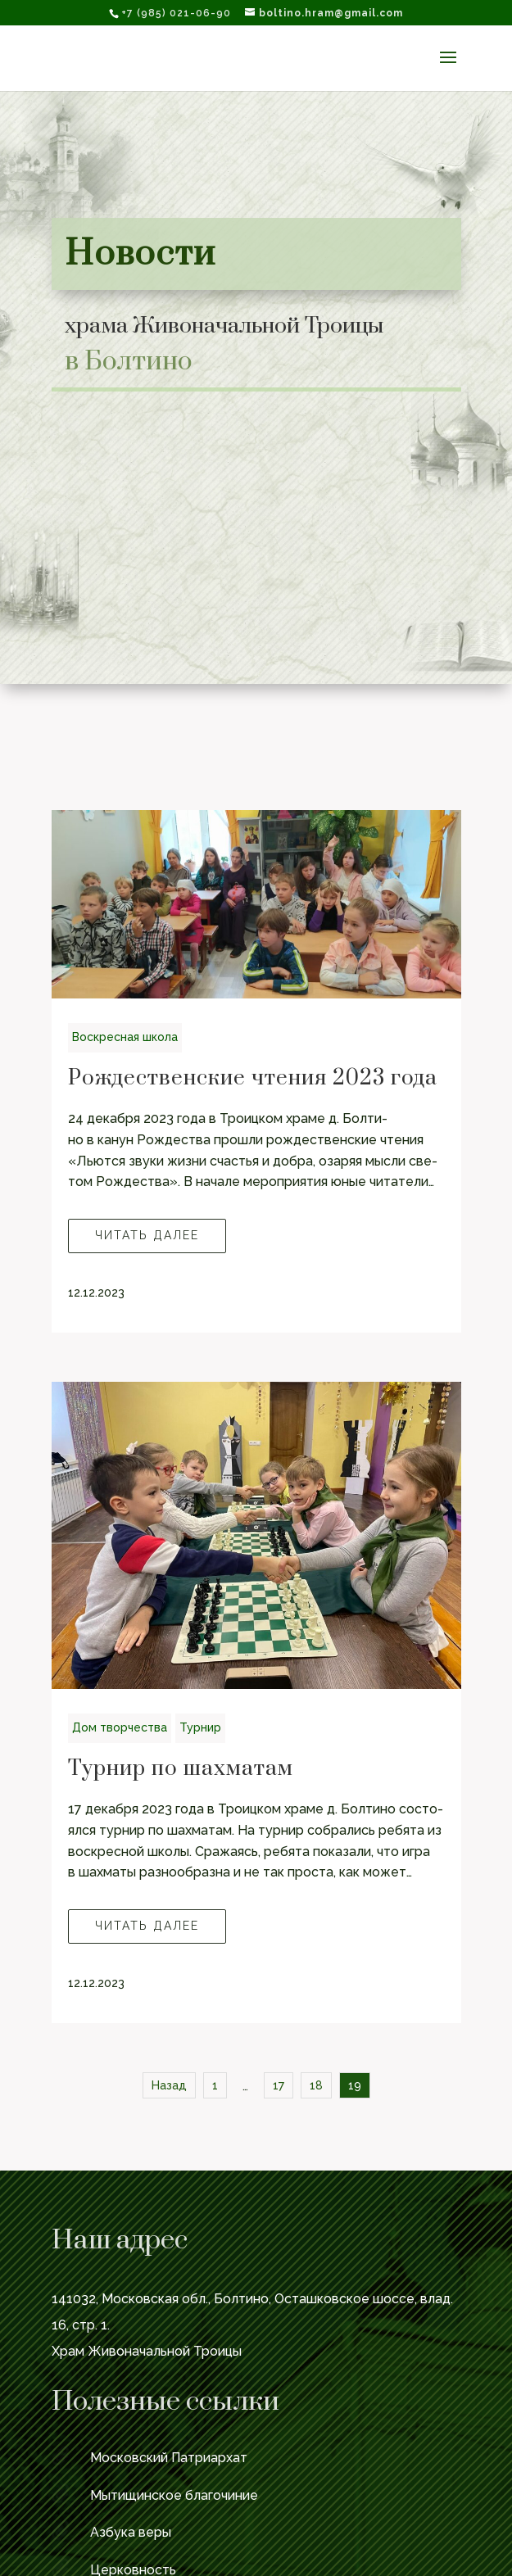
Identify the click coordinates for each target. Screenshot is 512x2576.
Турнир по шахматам (180, 1768)
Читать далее (147, 1235)
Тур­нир (200, 1727)
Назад (169, 2085)
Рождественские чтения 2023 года (252, 1078)
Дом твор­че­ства (119, 1727)
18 (316, 2085)
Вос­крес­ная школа (125, 1037)
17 (278, 2085)
